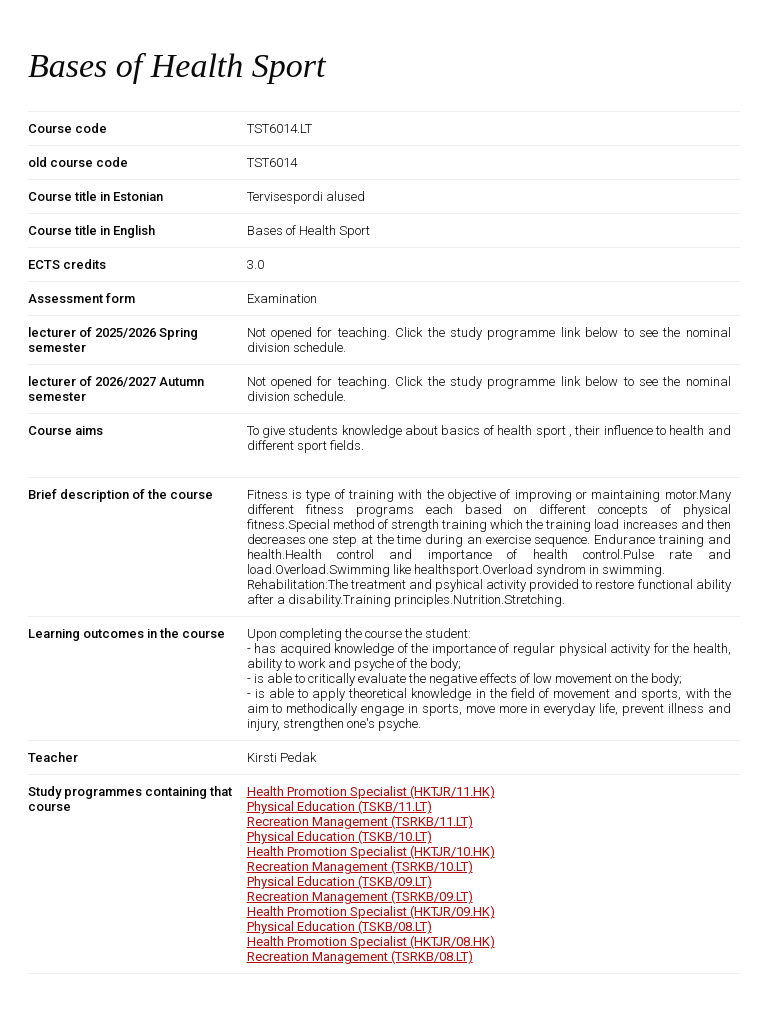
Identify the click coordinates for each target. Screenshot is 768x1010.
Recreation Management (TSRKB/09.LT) (360, 896)
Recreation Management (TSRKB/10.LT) (360, 866)
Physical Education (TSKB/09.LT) (339, 881)
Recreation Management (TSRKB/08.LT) (360, 956)
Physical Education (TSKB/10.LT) (339, 836)
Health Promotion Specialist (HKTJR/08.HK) (371, 941)
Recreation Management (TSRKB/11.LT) (360, 821)
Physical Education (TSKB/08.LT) (339, 926)
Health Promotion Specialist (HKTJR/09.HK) (371, 911)
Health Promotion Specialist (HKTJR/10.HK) (371, 851)
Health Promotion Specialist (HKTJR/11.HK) (371, 791)
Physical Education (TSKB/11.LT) (339, 806)
